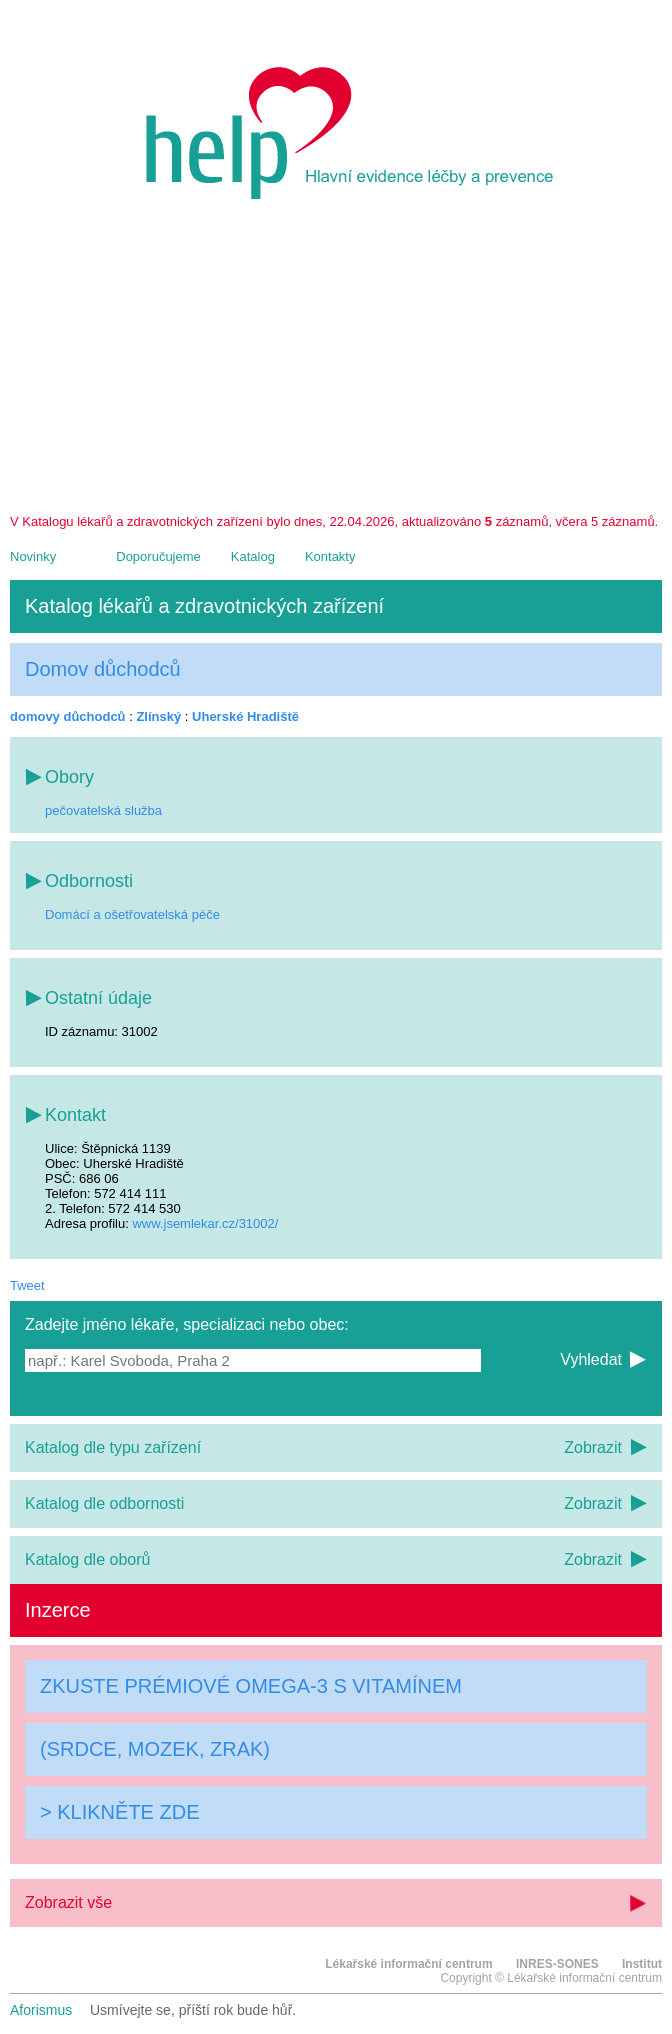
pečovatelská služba (103, 810)
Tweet (27, 1285)
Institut (642, 1964)
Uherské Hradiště (245, 716)
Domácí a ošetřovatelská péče (132, 914)
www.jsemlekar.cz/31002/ (205, 1223)
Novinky (33, 556)
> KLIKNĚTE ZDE (120, 1812)
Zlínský (158, 716)
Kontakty (330, 556)
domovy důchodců (68, 716)
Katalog (253, 556)
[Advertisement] (336, 364)
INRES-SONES (557, 1964)
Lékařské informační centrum (408, 1964)
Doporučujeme (158, 556)
